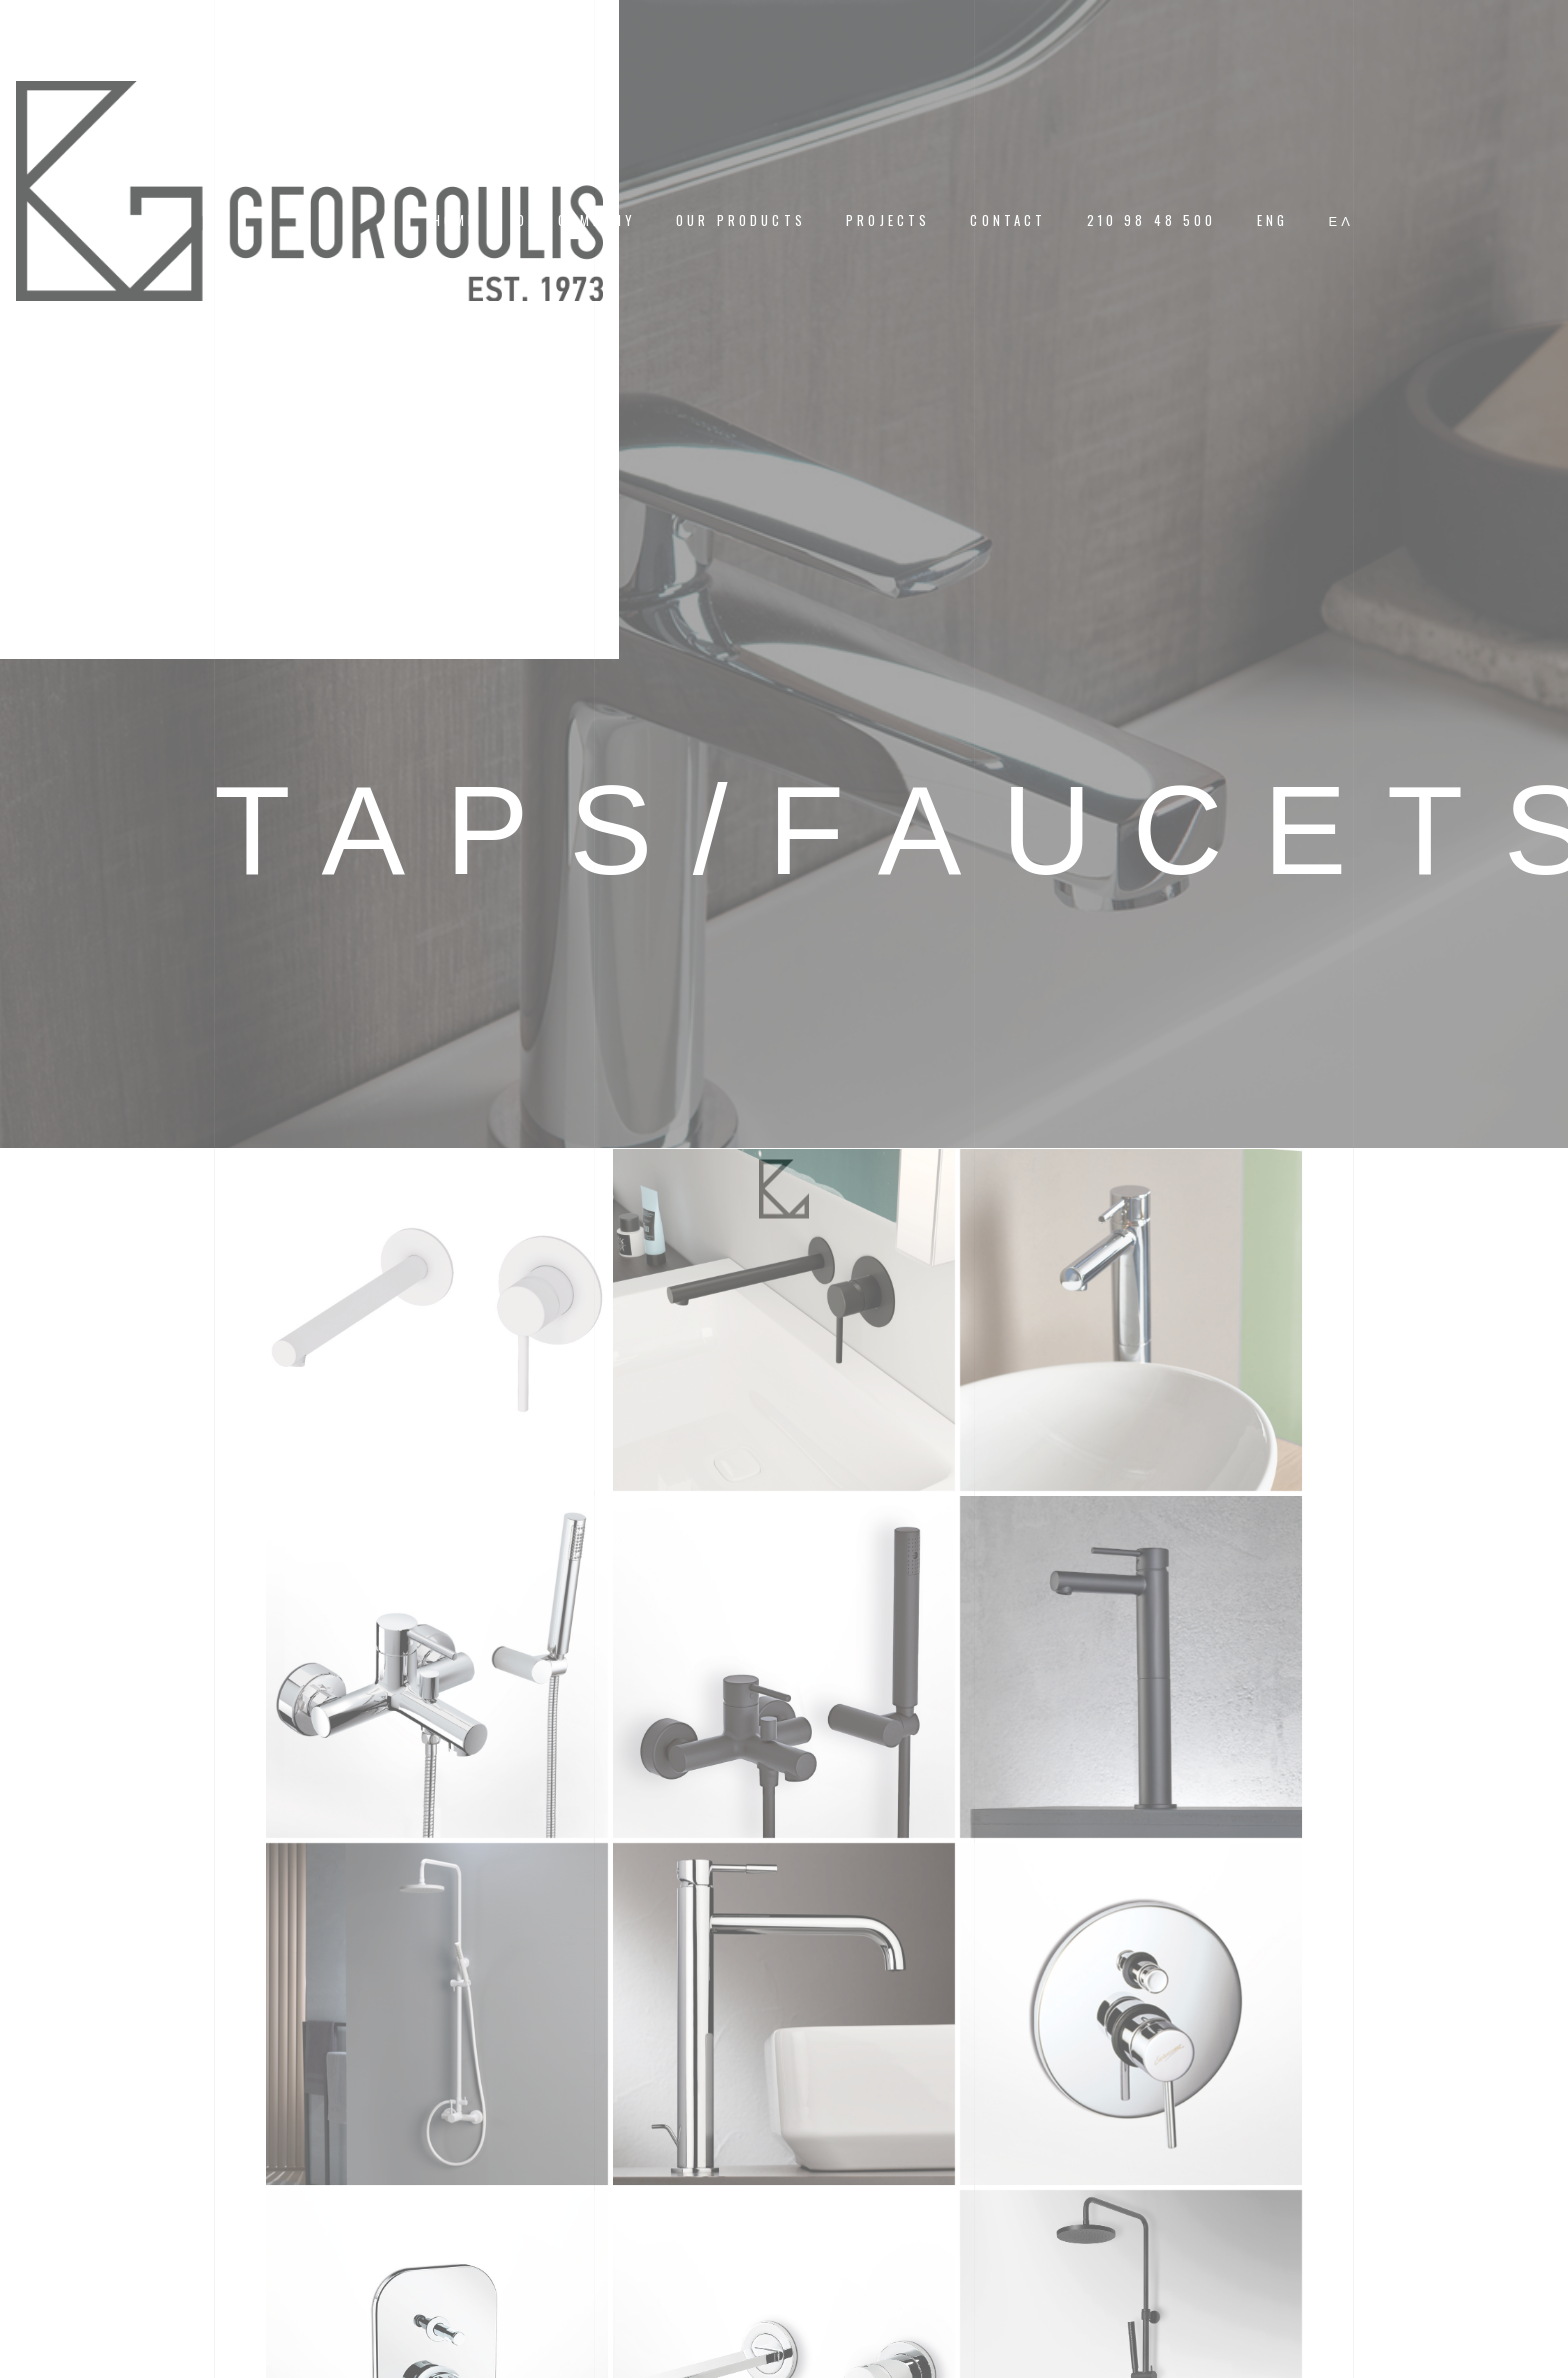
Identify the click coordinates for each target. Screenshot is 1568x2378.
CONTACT (1008, 220)
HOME (455, 220)
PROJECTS (888, 220)
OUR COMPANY (576, 220)
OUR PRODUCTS (741, 220)
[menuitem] (1272, 220)
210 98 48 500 (1152, 220)
